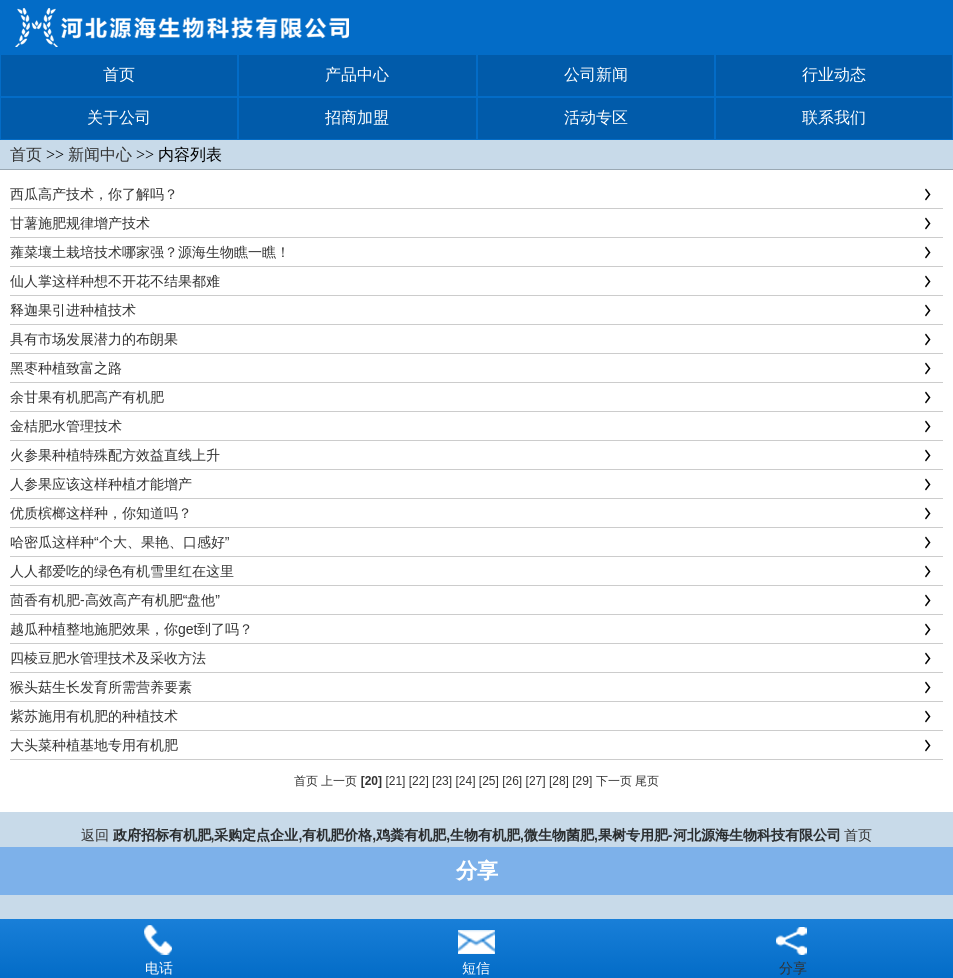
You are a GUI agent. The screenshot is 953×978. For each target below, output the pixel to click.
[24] (465, 781)
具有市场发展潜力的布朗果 (94, 339)
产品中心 (357, 74)
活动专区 (596, 117)
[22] (419, 781)
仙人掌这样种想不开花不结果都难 (115, 281)
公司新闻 (596, 74)
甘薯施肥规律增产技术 (80, 223)
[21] (395, 781)
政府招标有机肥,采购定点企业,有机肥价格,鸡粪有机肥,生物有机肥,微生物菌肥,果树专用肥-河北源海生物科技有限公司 (477, 835)
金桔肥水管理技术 (66, 426)
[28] (559, 781)
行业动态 (834, 74)
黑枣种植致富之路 (66, 368)
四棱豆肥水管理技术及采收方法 (108, 658)
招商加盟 (357, 117)
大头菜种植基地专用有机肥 (94, 745)
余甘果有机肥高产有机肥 (87, 397)
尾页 (647, 781)
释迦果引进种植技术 (73, 310)
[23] (442, 781)
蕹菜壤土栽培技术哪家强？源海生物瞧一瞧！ (150, 252)
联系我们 (834, 117)
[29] (582, 781)
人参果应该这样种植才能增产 (101, 484)
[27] (536, 781)
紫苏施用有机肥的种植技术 (94, 716)
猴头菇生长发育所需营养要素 (101, 687)
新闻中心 (100, 154)
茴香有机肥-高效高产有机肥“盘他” (115, 600)
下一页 (614, 781)
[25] (489, 781)
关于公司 (119, 117)
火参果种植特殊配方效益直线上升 (115, 455)
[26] (512, 781)
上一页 (339, 781)
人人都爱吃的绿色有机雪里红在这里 (122, 571)
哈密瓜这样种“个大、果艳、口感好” (119, 542)
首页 (119, 74)
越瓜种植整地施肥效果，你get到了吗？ (131, 629)
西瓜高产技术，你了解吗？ (94, 194)
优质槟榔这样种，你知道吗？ (101, 513)
